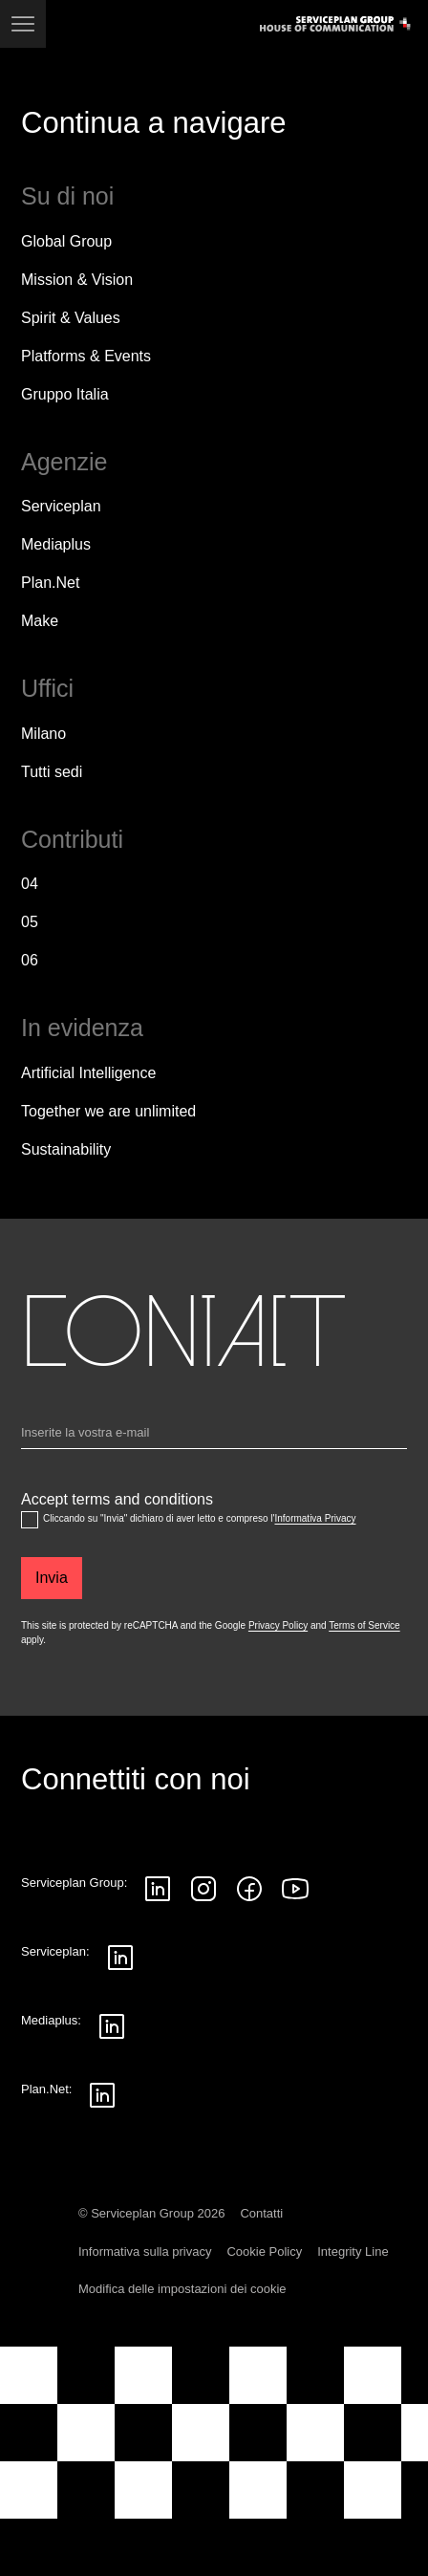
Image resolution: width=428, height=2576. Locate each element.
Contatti (261, 2213)
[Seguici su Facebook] (249, 1888)
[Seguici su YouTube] (295, 1888)
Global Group (66, 241)
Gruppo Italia (65, 394)
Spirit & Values (70, 318)
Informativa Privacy (314, 1518)
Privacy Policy (278, 1625)
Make (39, 621)
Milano (43, 733)
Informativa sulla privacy (144, 2251)
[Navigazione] (23, 24)
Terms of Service (364, 1625)
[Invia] (51, 1578)
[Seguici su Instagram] (203, 1888)
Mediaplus (56, 544)
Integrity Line (352, 2251)
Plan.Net (50, 582)
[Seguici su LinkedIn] (157, 1888)
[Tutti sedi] (51, 772)
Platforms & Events (86, 356)
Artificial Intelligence (88, 1073)
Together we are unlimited (108, 1111)
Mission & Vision (77, 279)
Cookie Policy (264, 2251)
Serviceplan (61, 506)
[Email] (214, 1436)
